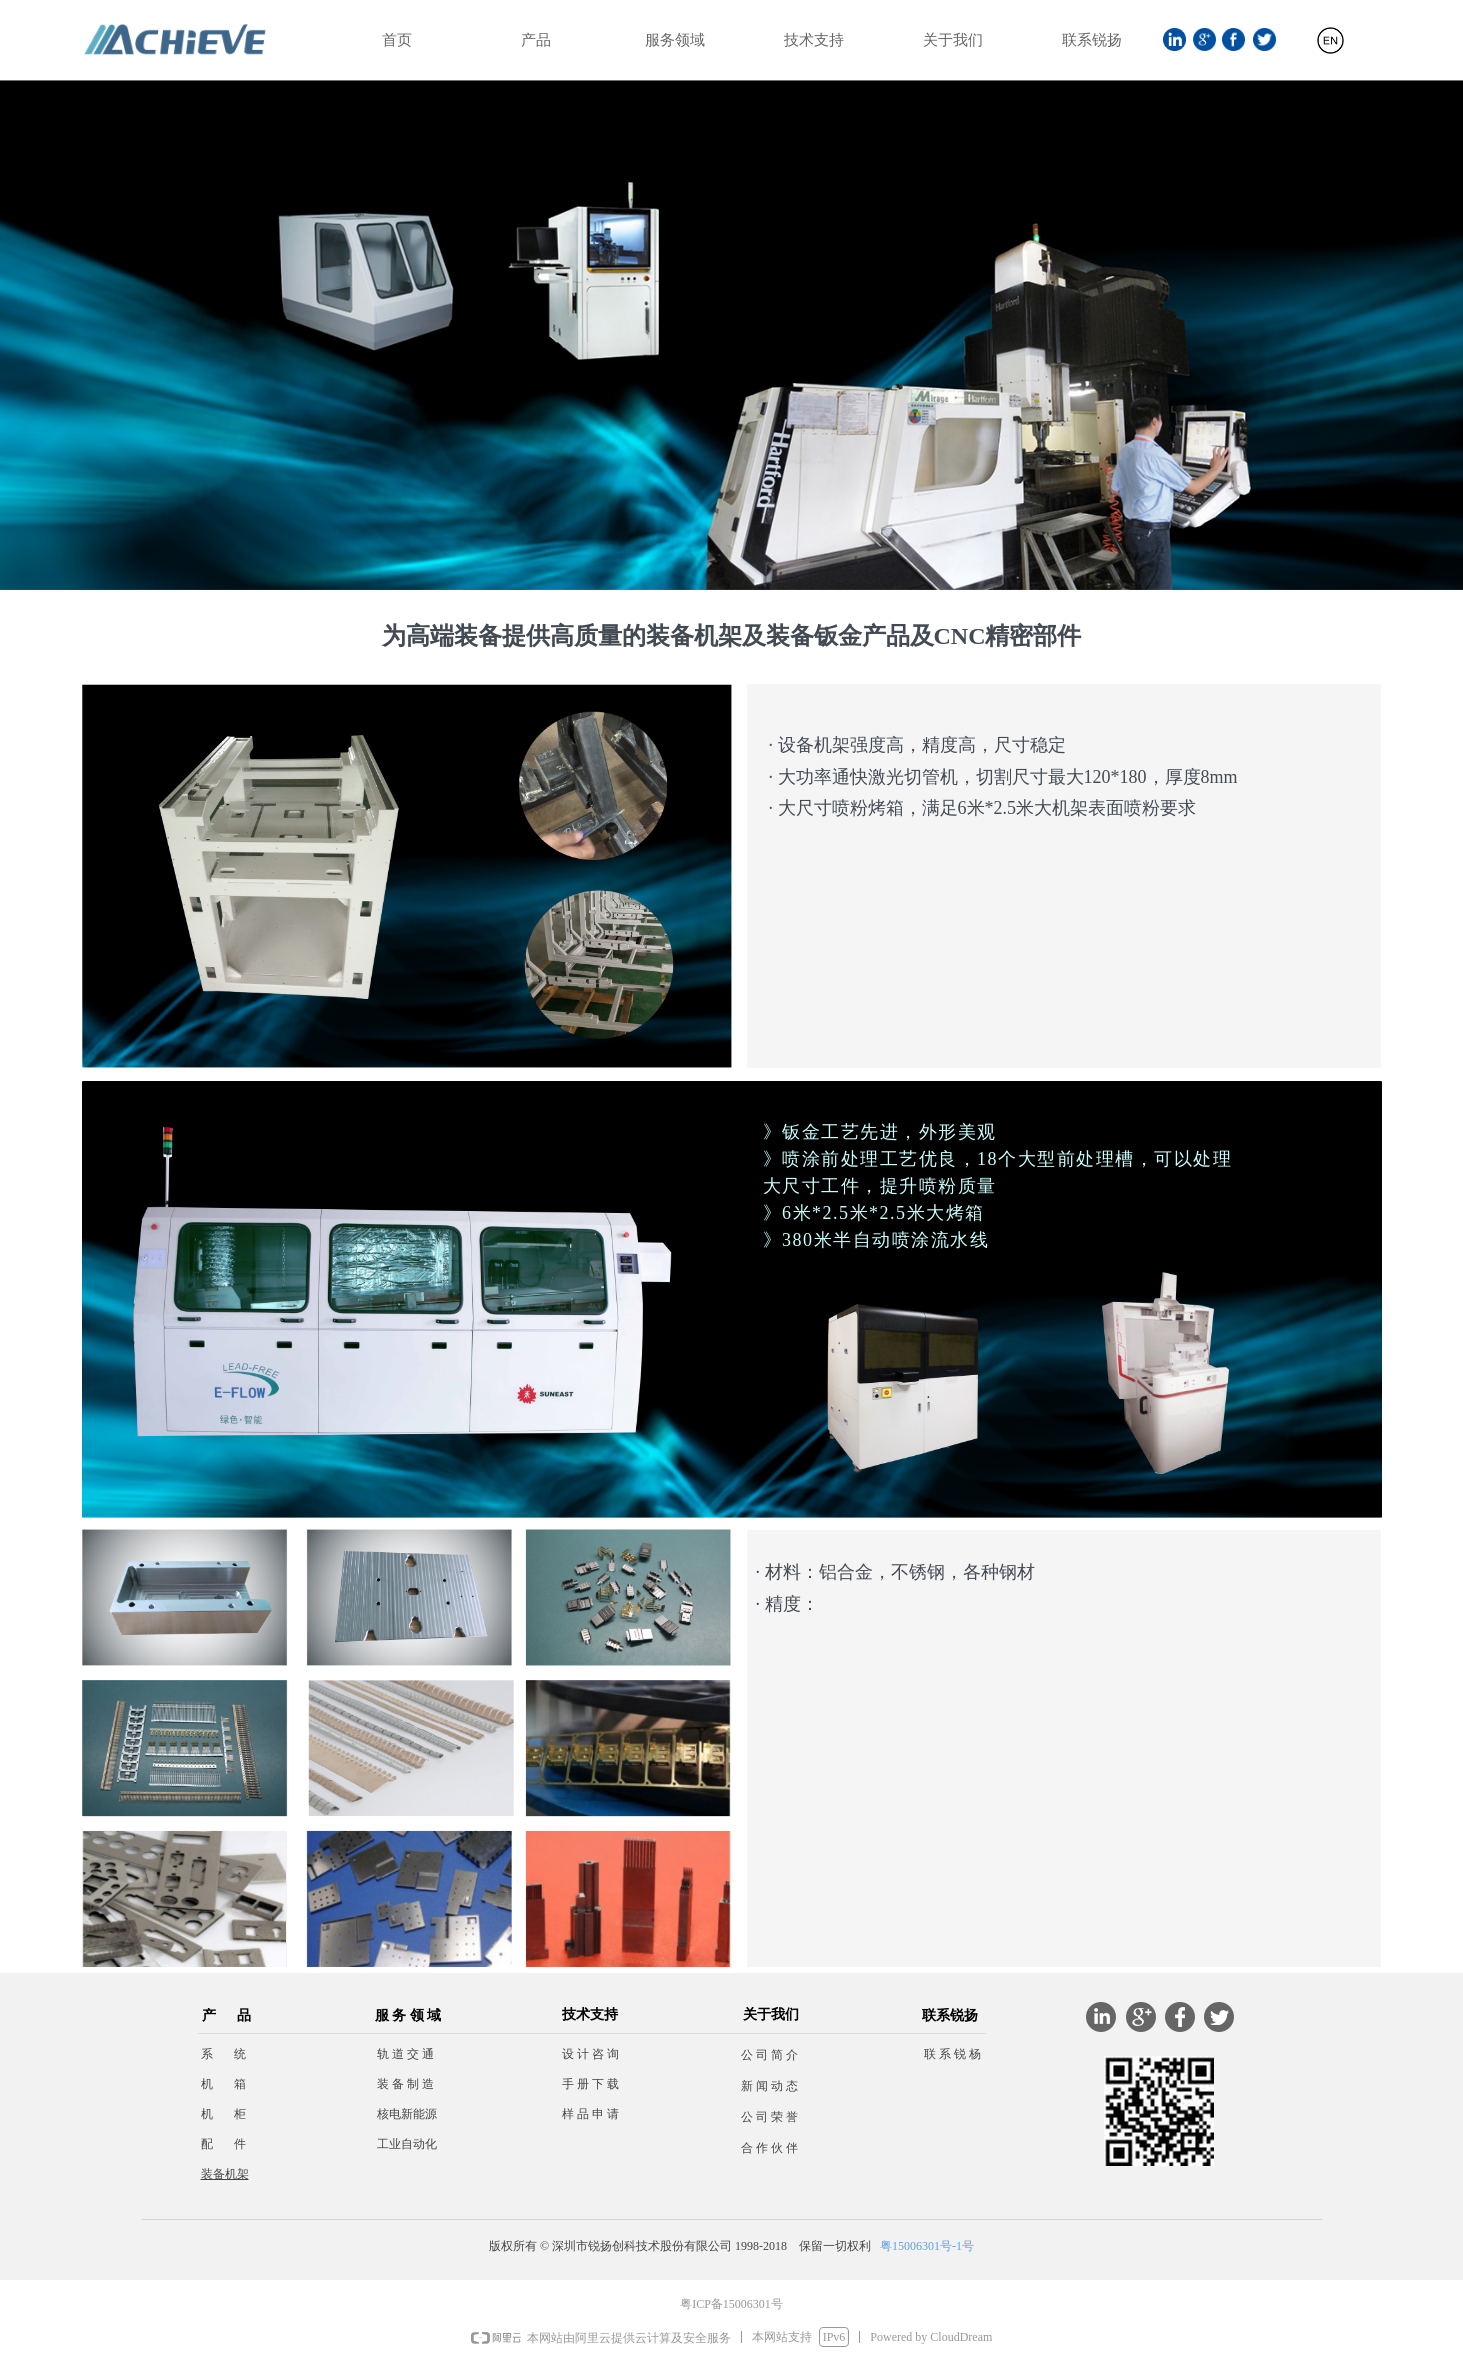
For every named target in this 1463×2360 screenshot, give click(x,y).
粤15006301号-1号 (927, 2246)
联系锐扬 (1092, 40)
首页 (397, 40)
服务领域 (675, 40)
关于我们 (953, 40)
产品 (536, 40)
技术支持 (814, 40)
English (1330, 48)
